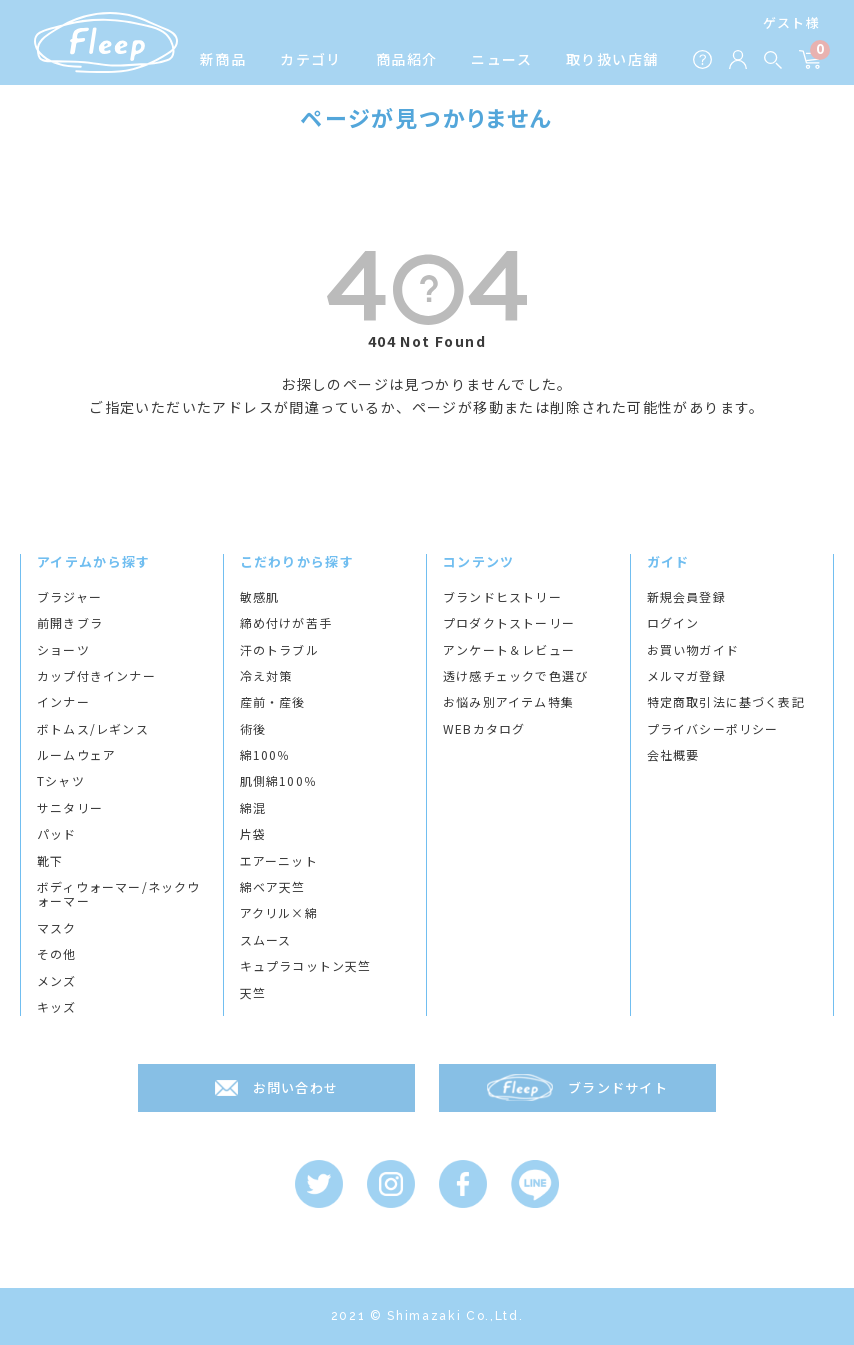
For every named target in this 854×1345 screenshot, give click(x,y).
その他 (57, 954)
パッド (57, 834)
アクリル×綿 (279, 913)
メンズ (57, 981)
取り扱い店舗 (612, 59)
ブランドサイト (618, 1087)
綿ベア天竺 (273, 887)
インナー (63, 702)
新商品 (223, 59)
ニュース (501, 59)
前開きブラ (70, 623)
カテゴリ (311, 59)
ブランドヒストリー (502, 597)
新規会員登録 (686, 597)
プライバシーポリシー (713, 729)
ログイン (673, 623)
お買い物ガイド (693, 650)
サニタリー (70, 808)
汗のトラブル (279, 650)
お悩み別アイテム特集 (508, 702)
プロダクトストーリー (509, 623)
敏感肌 (260, 597)
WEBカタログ (484, 729)
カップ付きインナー (96, 676)
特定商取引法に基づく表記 (726, 702)
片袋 (253, 834)
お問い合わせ (296, 1087)
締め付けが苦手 (286, 623)
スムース (266, 940)
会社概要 (673, 755)
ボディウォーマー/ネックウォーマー (119, 894)
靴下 (50, 861)
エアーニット (279, 861)
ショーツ (63, 650)
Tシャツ (61, 781)
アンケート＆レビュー (509, 650)
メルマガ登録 (686, 676)
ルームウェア (76, 755)
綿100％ (265, 755)
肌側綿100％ (278, 781)
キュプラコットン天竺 (306, 966)
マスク (57, 928)
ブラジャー (69, 597)
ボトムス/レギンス (93, 729)
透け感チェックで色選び (515, 676)
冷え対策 (266, 676)
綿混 (253, 808)
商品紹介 (407, 59)
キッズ (57, 1007)
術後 (253, 729)
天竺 (253, 993)
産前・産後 (273, 702)
